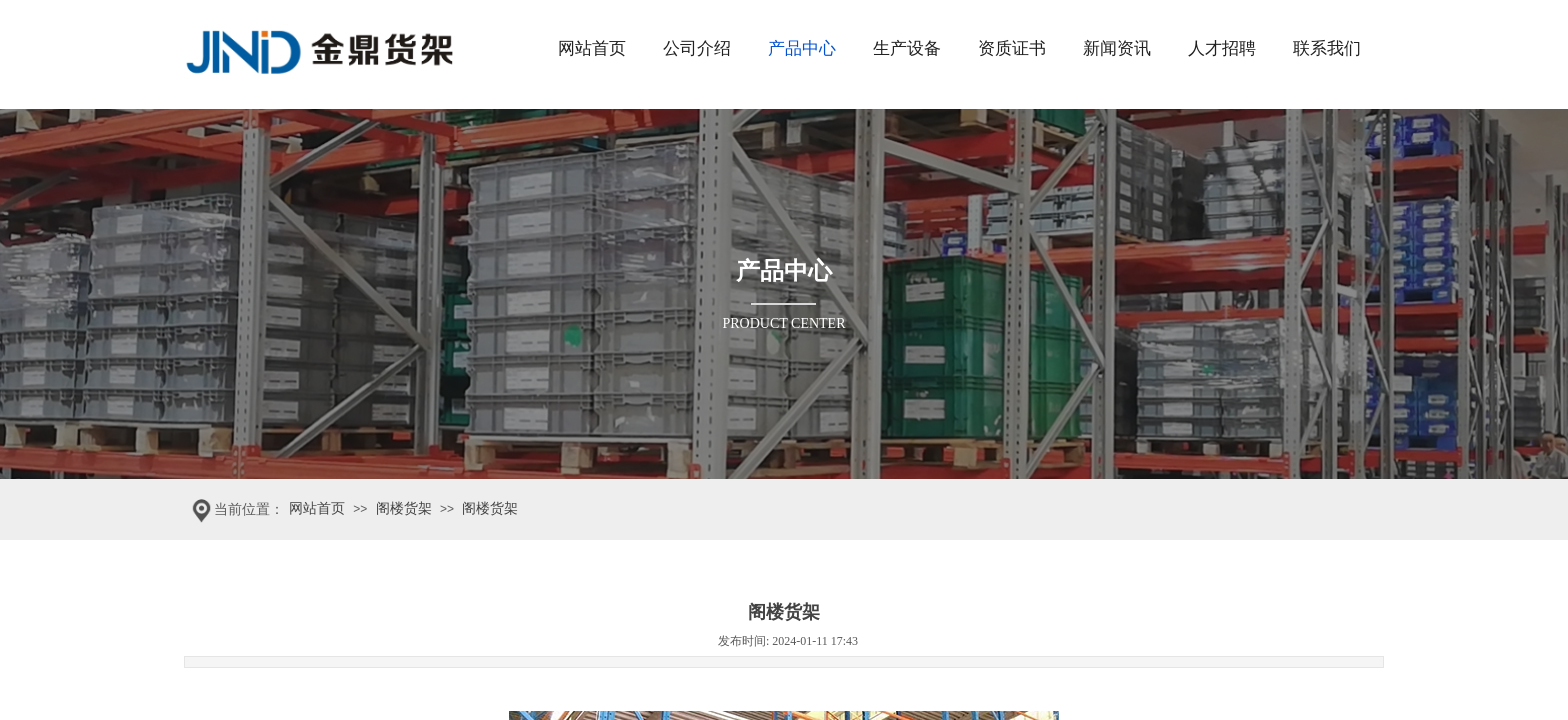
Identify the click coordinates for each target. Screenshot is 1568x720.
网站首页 (592, 48)
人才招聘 (1222, 48)
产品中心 (802, 48)
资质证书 (1012, 48)
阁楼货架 (404, 508)
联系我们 (1327, 48)
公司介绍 (697, 48)
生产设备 (907, 48)
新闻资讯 (1117, 48)
